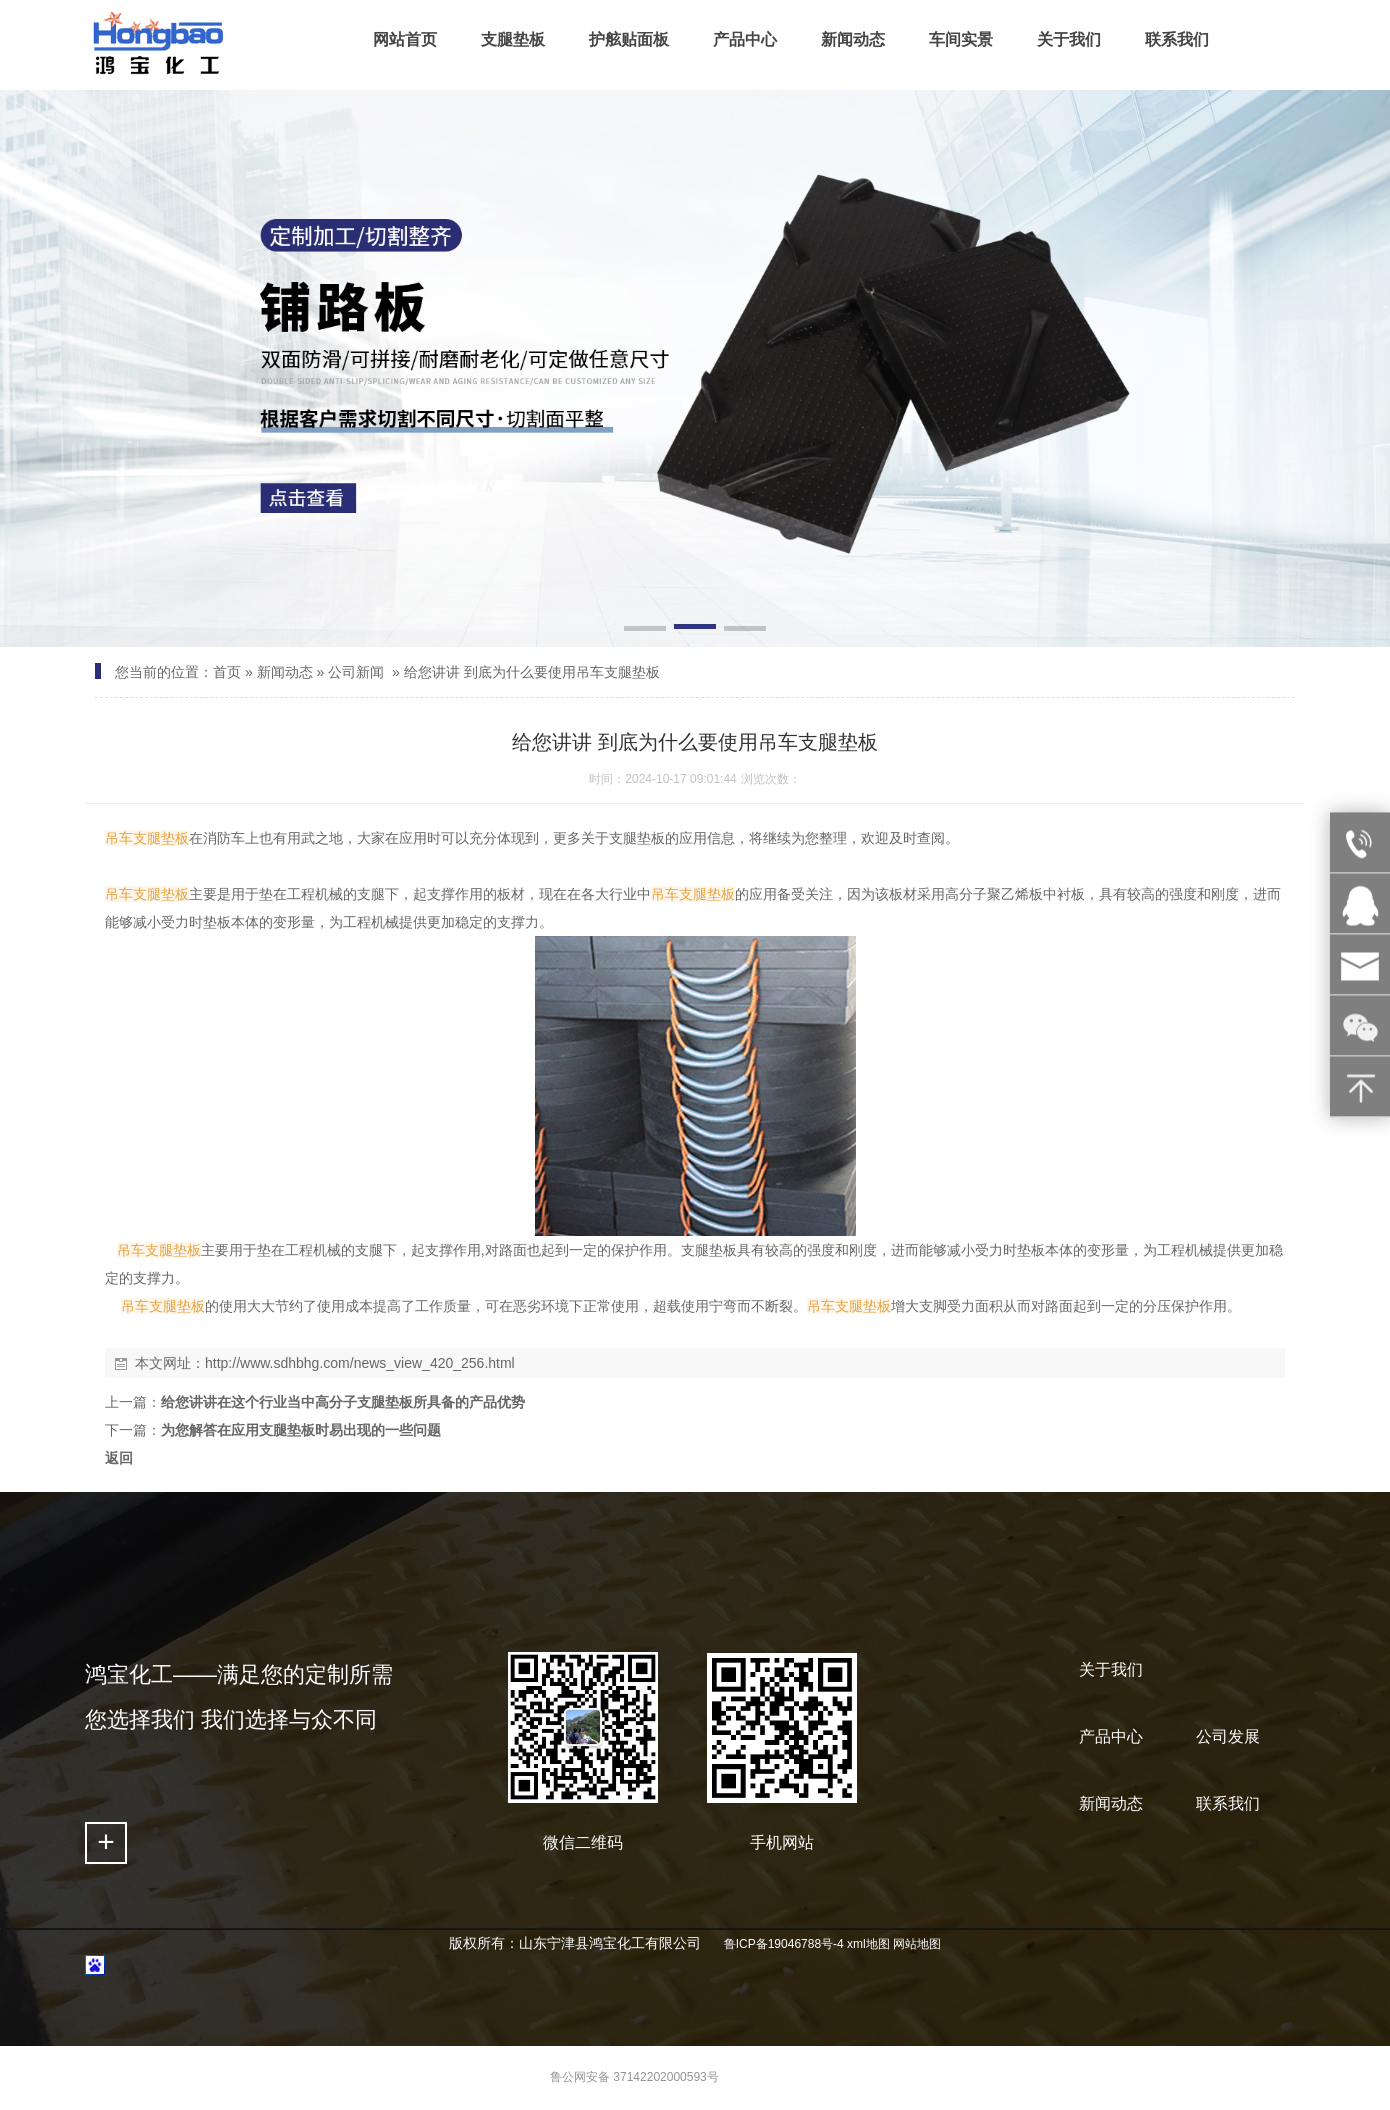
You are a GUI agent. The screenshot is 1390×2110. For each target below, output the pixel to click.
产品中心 (1111, 1736)
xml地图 (868, 1944)
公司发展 (1228, 1736)
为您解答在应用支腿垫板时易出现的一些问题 (301, 1430)
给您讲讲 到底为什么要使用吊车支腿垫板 (532, 672)
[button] (645, 630)
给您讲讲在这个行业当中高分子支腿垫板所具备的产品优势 (343, 1402)
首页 (227, 672)
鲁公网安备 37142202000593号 (634, 2077)
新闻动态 (285, 672)
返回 (119, 1458)
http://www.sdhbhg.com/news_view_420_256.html (360, 1363)
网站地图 (917, 1944)
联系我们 (1228, 1803)
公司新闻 (356, 672)
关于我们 (1111, 1669)
